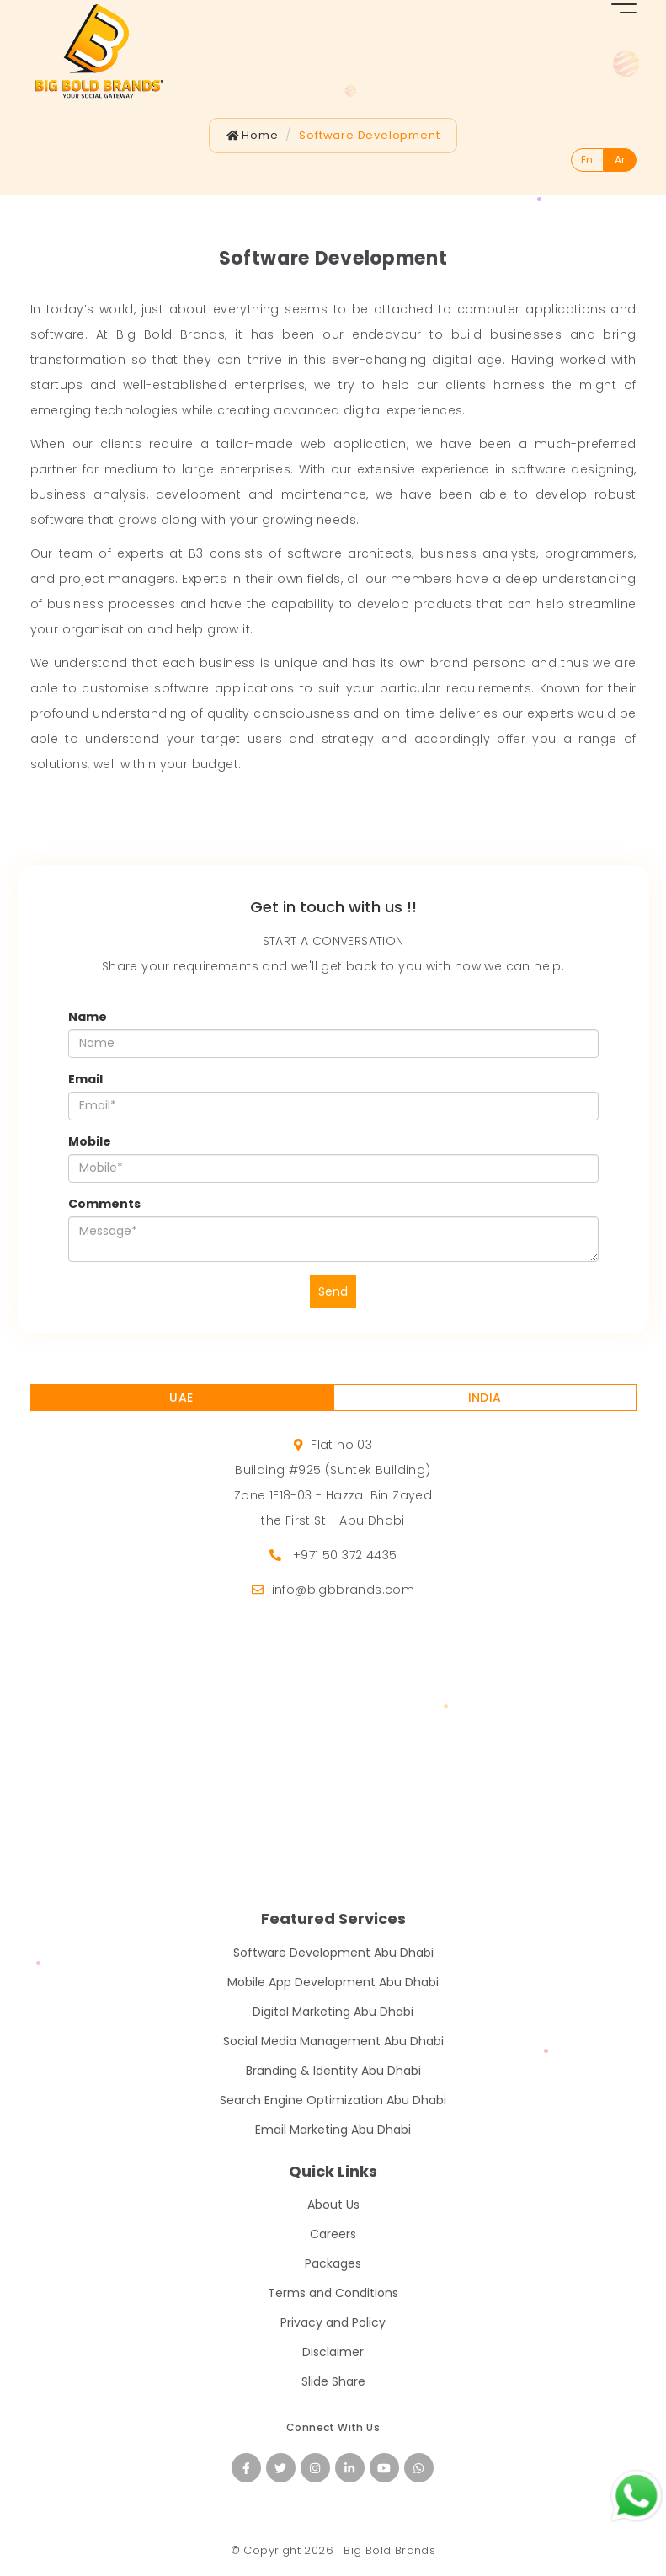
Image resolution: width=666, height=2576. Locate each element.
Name (87, 1016)
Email (85, 1079)
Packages (333, 2263)
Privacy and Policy (333, 2322)
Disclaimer (333, 2352)
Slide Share (333, 2381)
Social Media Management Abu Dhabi (333, 2041)
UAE (181, 1397)
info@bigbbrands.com (343, 1589)
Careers (333, 2234)
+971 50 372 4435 (345, 1555)
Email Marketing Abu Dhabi (333, 2129)
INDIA (485, 1397)
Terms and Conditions (333, 2293)
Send (333, 1291)
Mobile (89, 1141)
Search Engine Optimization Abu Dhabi (333, 2100)
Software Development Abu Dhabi (333, 1952)
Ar (620, 159)
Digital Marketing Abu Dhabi (333, 2011)
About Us (333, 2204)
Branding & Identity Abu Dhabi (333, 2070)
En (587, 159)
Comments (104, 1203)
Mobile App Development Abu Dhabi (333, 1982)
